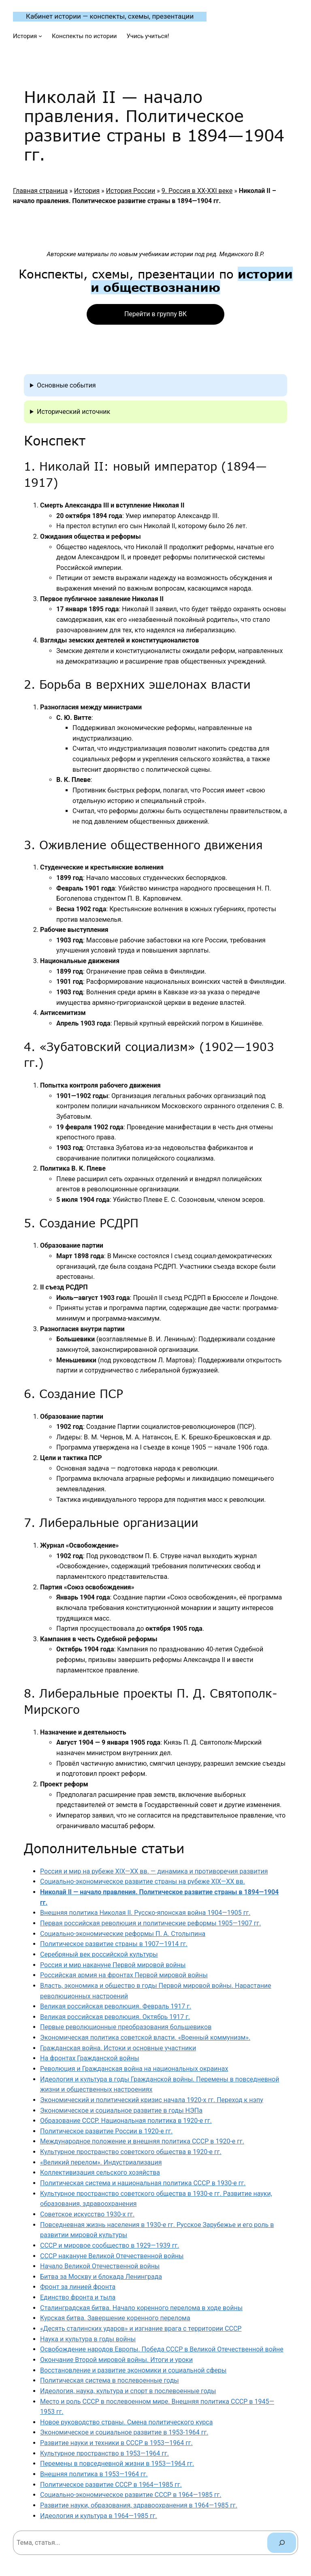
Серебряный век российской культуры (99, 1954)
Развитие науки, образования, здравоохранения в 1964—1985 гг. (138, 2505)
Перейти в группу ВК (155, 314)
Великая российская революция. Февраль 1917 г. (115, 2006)
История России (131, 191)
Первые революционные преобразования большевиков (125, 2027)
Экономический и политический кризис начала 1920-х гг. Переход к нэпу (151, 2100)
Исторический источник (73, 411)
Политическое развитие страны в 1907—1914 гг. (113, 1944)
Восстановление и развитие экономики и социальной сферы (133, 2370)
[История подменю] (40, 36)
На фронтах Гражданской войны (89, 2058)
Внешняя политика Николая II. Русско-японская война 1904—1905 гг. (145, 1912)
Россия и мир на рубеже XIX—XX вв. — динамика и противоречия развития (154, 1871)
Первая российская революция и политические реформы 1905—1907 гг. (150, 1923)
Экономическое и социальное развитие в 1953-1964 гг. (124, 2432)
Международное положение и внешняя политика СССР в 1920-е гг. (142, 2141)
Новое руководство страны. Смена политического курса (126, 2422)
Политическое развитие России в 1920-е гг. (106, 2131)
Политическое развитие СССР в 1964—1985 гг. (111, 2484)
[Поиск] (281, 2542)
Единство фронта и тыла (77, 2297)
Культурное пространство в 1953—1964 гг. (104, 2453)
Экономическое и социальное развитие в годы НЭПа (121, 2110)
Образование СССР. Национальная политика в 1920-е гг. (126, 2120)
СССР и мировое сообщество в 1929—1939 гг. (109, 2245)
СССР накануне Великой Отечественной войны (112, 2256)
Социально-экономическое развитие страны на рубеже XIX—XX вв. (142, 1881)
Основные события (66, 385)
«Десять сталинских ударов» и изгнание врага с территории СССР (140, 2328)
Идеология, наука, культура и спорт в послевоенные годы (128, 2391)
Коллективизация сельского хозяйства (100, 2172)
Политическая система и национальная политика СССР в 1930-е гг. (142, 2183)
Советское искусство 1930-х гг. (87, 2214)
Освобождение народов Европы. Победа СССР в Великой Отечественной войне (161, 2349)
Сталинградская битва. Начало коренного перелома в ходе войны (141, 2308)
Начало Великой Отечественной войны (100, 2266)
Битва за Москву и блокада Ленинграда (101, 2276)
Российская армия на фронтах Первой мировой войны (124, 1975)
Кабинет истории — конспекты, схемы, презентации (110, 16)
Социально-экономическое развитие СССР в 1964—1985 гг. (130, 2495)
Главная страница (40, 191)
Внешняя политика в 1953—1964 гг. (94, 2474)
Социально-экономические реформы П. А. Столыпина (122, 1934)
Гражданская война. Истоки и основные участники (118, 2048)
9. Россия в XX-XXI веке (197, 191)
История (87, 191)
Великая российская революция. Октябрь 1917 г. (115, 2017)
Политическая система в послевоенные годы (109, 2380)
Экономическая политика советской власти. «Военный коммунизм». (145, 2037)
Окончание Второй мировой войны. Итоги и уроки (116, 2360)
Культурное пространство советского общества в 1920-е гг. (131, 2152)
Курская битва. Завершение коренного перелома (115, 2318)
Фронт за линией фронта (77, 2287)
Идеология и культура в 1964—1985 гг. (98, 2516)
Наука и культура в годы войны (88, 2339)
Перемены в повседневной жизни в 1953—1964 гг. (117, 2463)
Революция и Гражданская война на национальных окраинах (134, 2069)
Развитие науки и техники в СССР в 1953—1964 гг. (116, 2443)
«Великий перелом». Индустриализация (101, 2162)
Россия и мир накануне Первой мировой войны (112, 1965)
